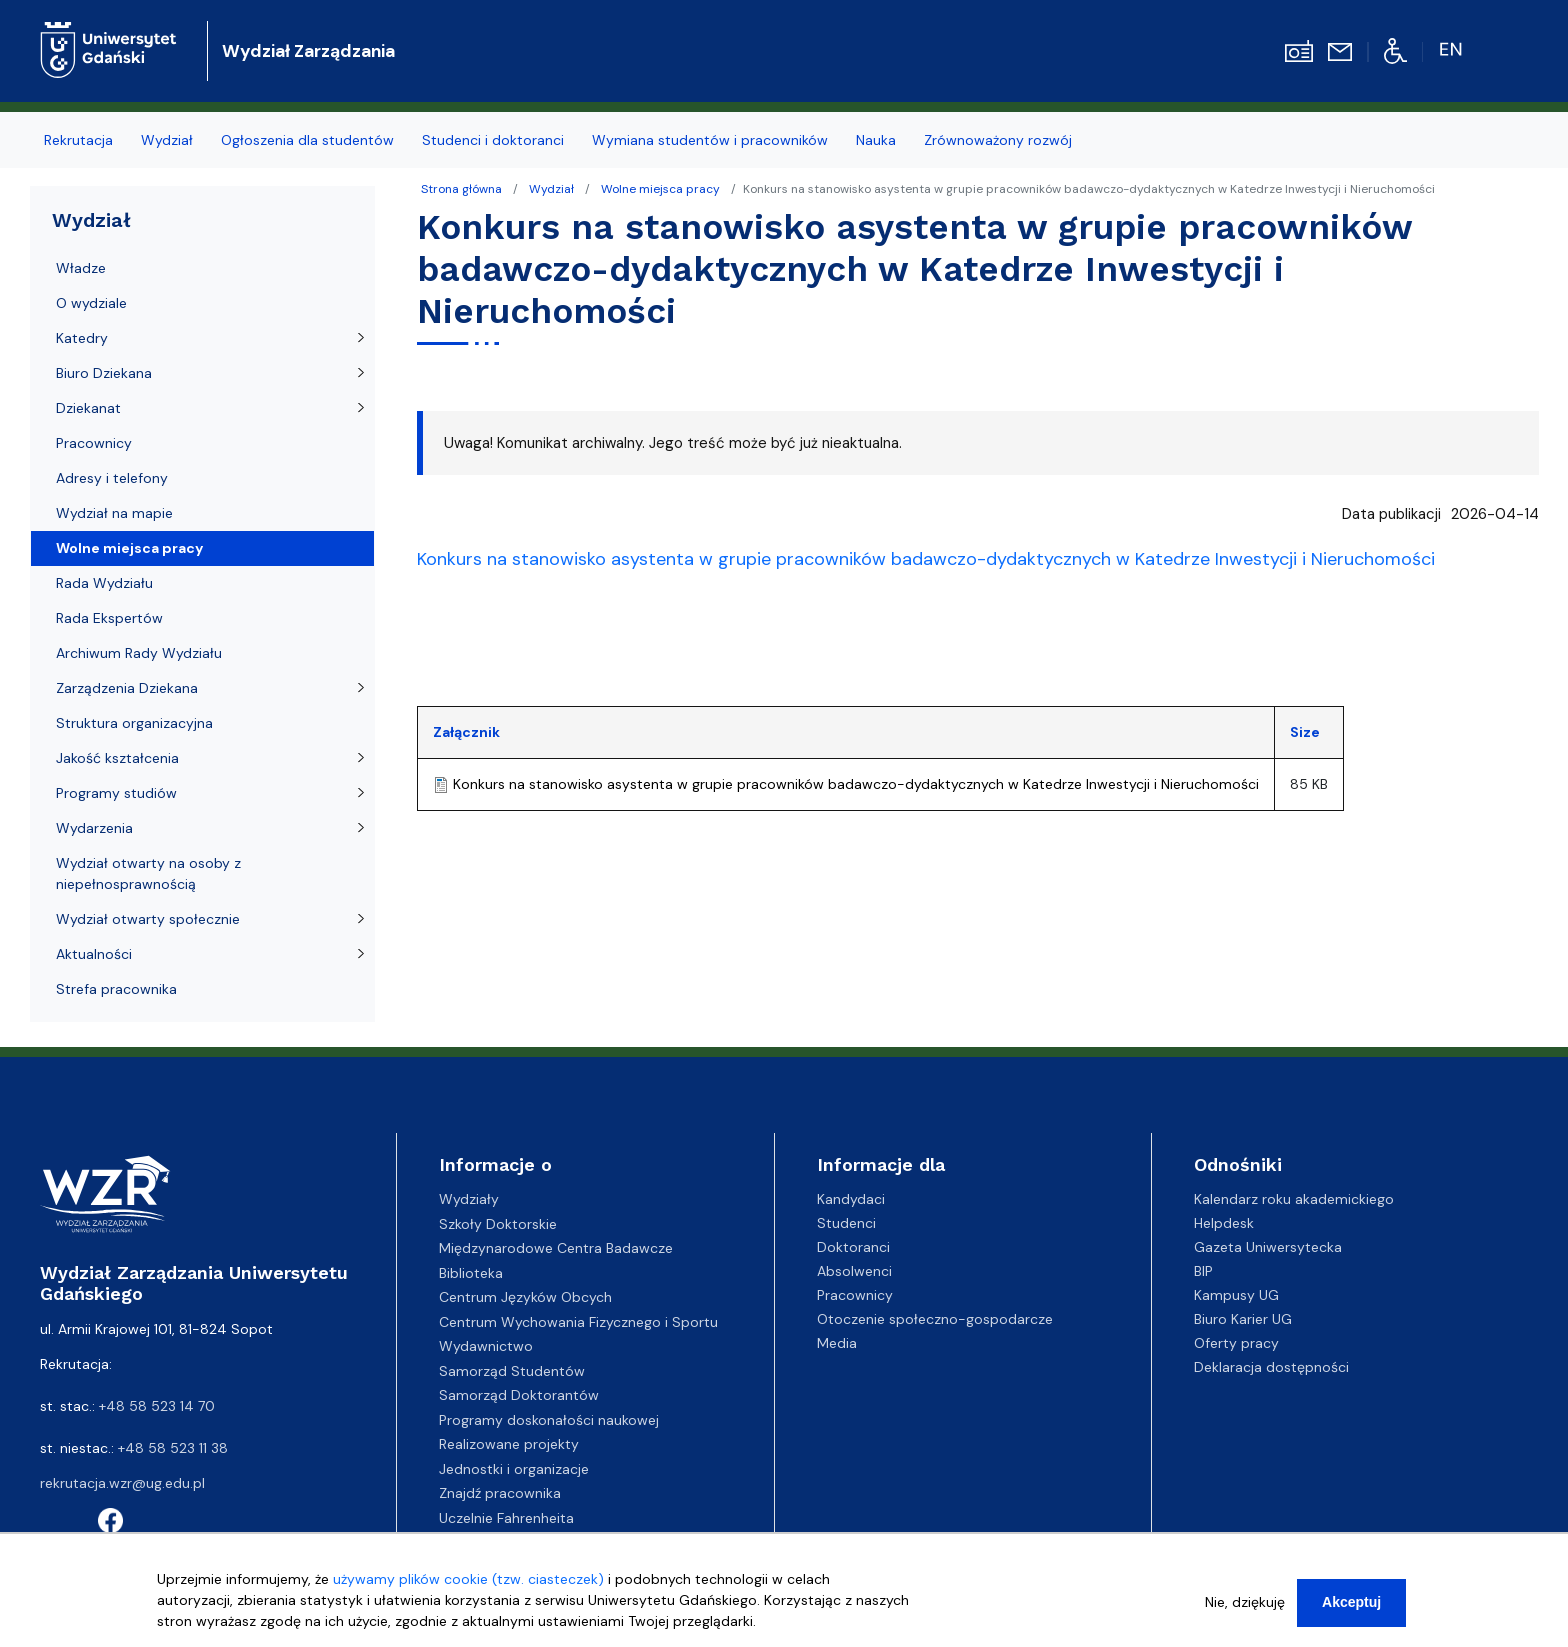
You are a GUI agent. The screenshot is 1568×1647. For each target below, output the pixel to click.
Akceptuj (1351, 1602)
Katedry (82, 338)
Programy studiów (116, 793)
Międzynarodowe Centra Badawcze (556, 1248)
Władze (81, 268)
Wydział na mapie (114, 513)
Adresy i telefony (112, 478)
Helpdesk (1224, 1223)
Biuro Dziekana (104, 373)
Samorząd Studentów (512, 1371)
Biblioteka (471, 1273)
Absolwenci (854, 1271)
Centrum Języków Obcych (525, 1297)
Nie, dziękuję (1245, 1602)
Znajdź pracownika (500, 1493)
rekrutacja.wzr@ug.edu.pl (122, 1483)
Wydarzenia (94, 828)
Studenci (846, 1223)
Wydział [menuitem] (167, 140)
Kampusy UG (1236, 1295)
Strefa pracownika (116, 989)
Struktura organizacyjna (134, 723)
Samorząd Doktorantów (519, 1395)
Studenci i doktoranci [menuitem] (493, 140)
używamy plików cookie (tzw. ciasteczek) (468, 1579)
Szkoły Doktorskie (498, 1224)
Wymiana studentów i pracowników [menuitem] (710, 140)
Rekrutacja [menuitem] (78, 140)
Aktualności (94, 954)
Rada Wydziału (104, 583)
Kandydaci (851, 1199)
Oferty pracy (1236, 1343)
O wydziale (91, 303)
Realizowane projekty (509, 1444)
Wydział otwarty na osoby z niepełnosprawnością (148, 873)
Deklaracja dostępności (1271, 1367)
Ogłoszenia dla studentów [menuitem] (307, 140)
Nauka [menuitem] (876, 140)
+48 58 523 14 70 (157, 1406)
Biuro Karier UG (1243, 1319)
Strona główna (461, 189)
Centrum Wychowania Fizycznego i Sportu (578, 1322)
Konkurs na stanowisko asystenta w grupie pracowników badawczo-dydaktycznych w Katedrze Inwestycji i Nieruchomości (856, 784)
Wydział (551, 189)
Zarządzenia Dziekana (127, 688)
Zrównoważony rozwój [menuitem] (998, 140)
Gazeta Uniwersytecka (1268, 1247)
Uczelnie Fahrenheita (506, 1518)
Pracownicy (94, 443)
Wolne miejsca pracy (660, 189)
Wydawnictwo (486, 1346)
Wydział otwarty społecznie (148, 919)
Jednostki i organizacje (514, 1469)
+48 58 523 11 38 (173, 1448)
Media (837, 1343)
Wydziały (469, 1199)
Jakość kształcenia (117, 758)
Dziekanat (88, 408)
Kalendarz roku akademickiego (1294, 1199)
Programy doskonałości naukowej (549, 1420)
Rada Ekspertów (109, 618)
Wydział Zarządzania (308, 51)
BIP (1203, 1271)
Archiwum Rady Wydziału (139, 653)
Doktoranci (853, 1247)
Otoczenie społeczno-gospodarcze (935, 1319)
